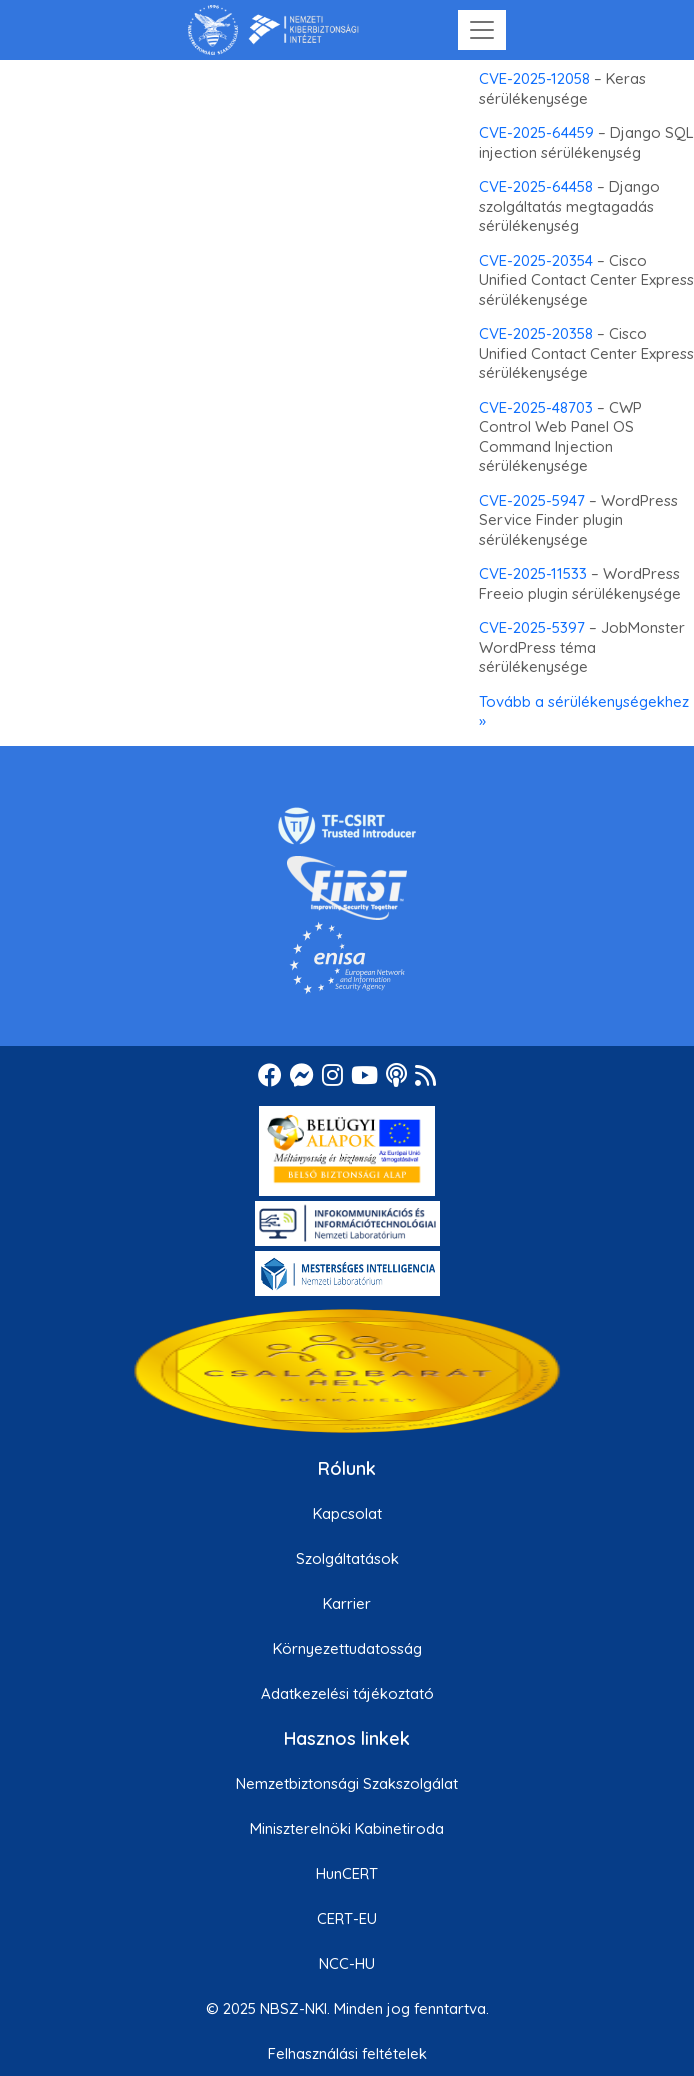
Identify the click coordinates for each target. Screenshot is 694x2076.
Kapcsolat (347, 1513)
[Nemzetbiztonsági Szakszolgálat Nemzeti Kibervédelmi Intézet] (273, 30)
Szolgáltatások (347, 1558)
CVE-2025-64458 (536, 186)
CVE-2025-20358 (536, 333)
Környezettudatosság (347, 1648)
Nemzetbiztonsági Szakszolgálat (347, 1783)
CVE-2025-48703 (536, 407)
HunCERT (347, 1873)
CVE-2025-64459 (536, 132)
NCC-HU (347, 1963)
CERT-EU (347, 1918)
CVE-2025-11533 (533, 573)
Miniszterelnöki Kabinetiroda (347, 1828)
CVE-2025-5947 (532, 500)
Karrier (347, 1603)
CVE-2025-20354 (536, 260)
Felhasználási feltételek (347, 2053)
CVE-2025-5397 (532, 627)
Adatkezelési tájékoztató (347, 1693)
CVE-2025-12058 (534, 78)
